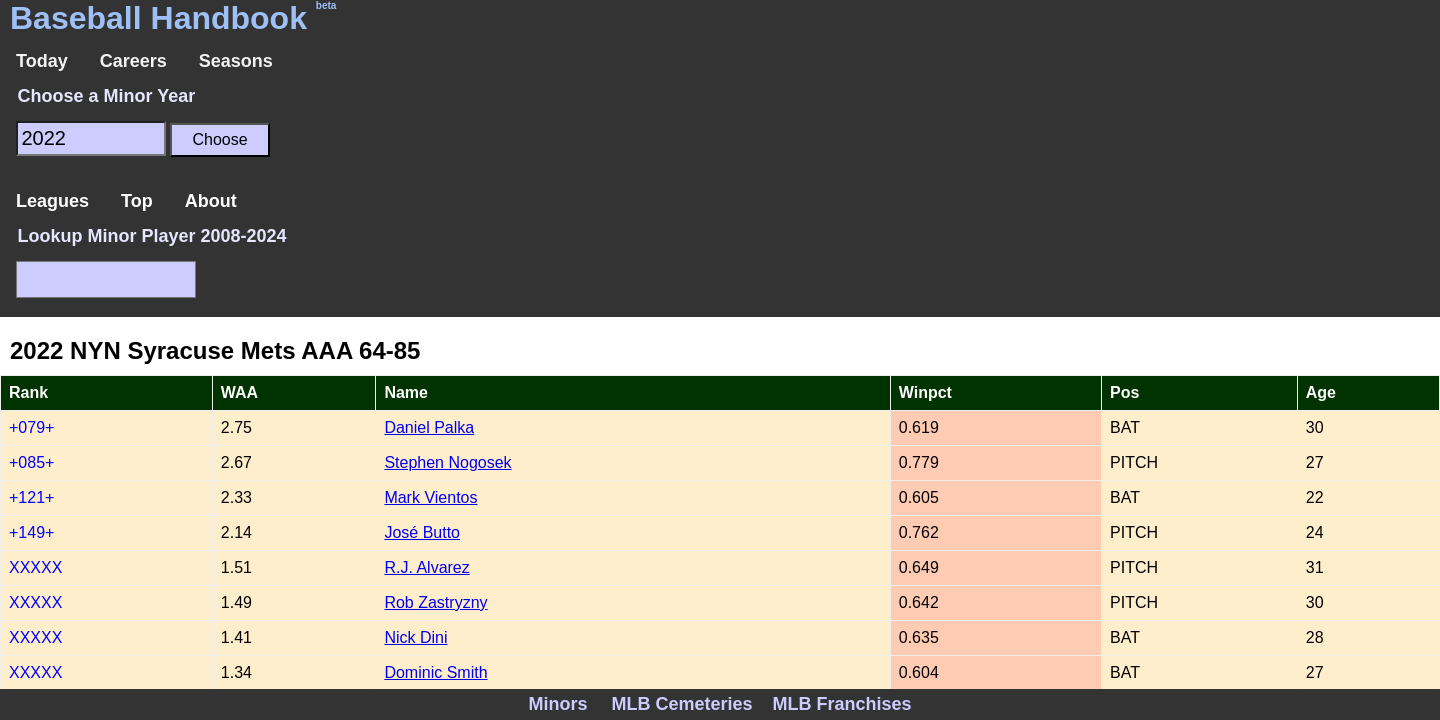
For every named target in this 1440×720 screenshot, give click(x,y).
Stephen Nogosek (447, 462)
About (211, 201)
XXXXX (35, 567)
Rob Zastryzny (435, 602)
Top (137, 201)
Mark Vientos (430, 497)
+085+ (31, 462)
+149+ (31, 532)
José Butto (422, 532)
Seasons (236, 61)
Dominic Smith (435, 672)
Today (42, 61)
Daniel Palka (429, 427)
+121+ (31, 497)
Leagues (52, 201)
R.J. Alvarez (426, 567)
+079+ (31, 427)
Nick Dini (415, 637)
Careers (133, 61)
